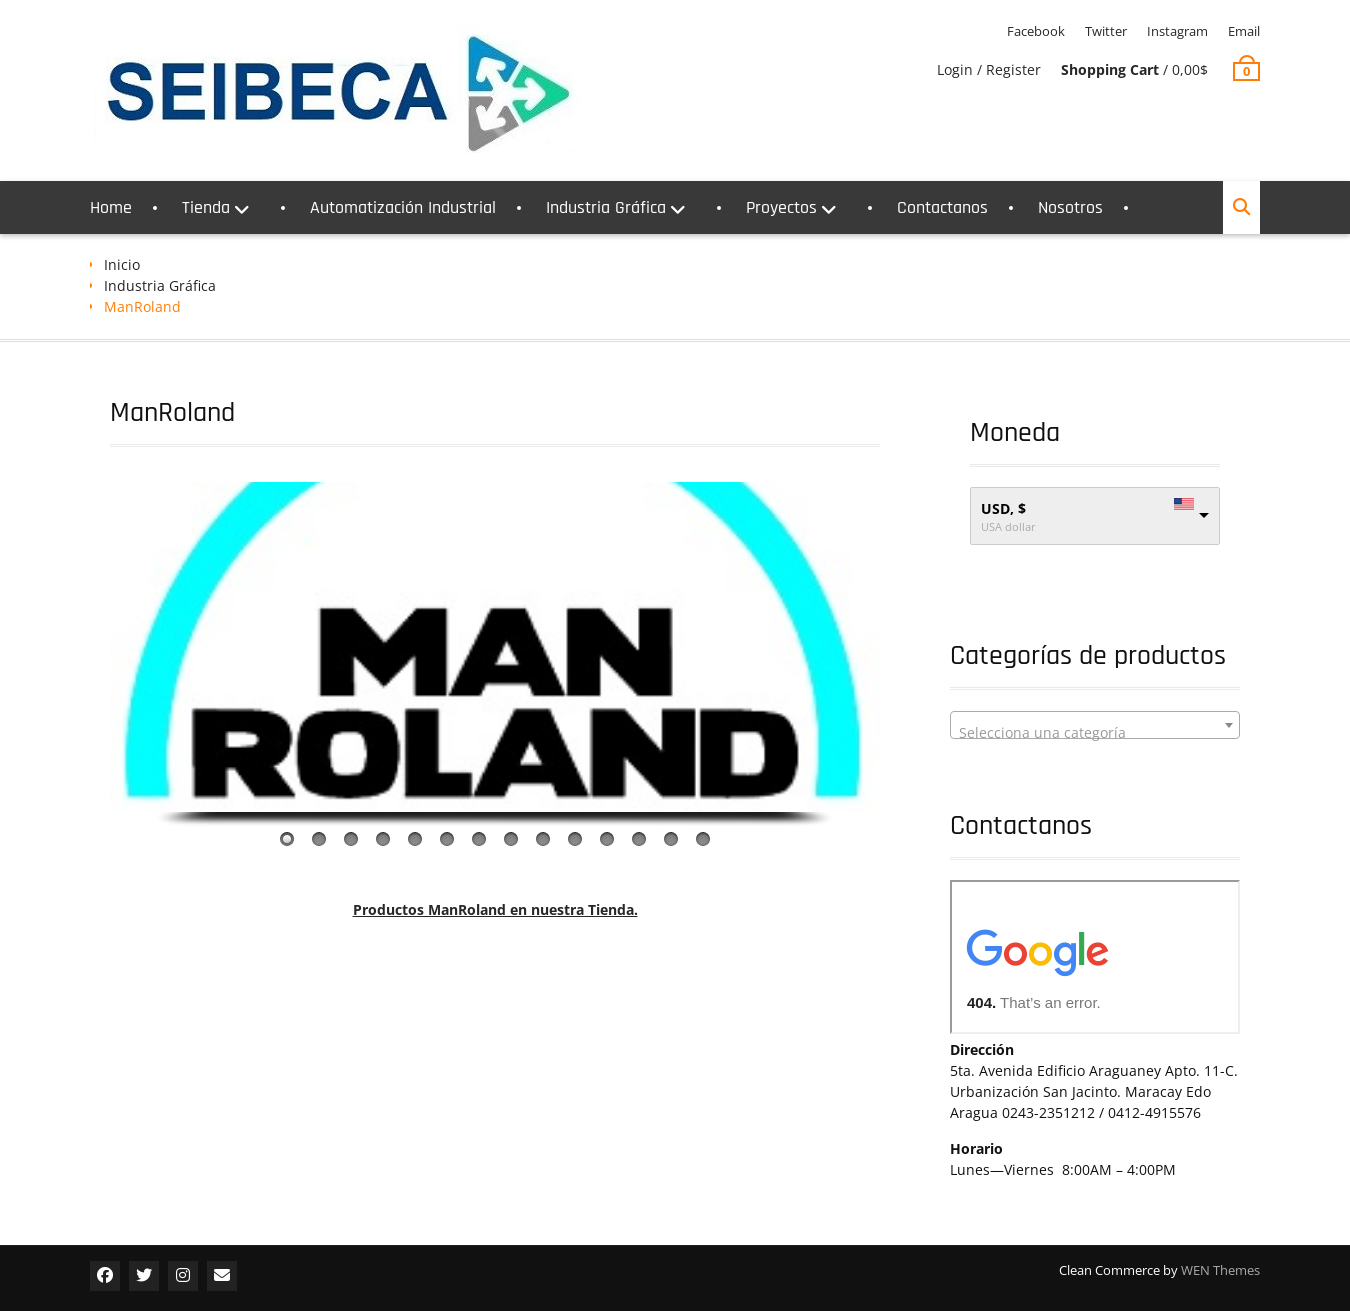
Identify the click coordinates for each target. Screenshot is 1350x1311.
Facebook (1036, 31)
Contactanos (942, 207)
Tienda (206, 207)
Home (111, 207)
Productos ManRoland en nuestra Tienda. (495, 909)
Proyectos (781, 207)
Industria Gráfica (606, 207)
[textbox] (1095, 733)
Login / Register (989, 69)
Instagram (1177, 31)
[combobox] (1095, 725)
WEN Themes (1220, 1270)
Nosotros (1070, 207)
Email (1244, 31)
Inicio (122, 264)
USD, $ (1003, 508)
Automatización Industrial (403, 207)
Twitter (1106, 31)
